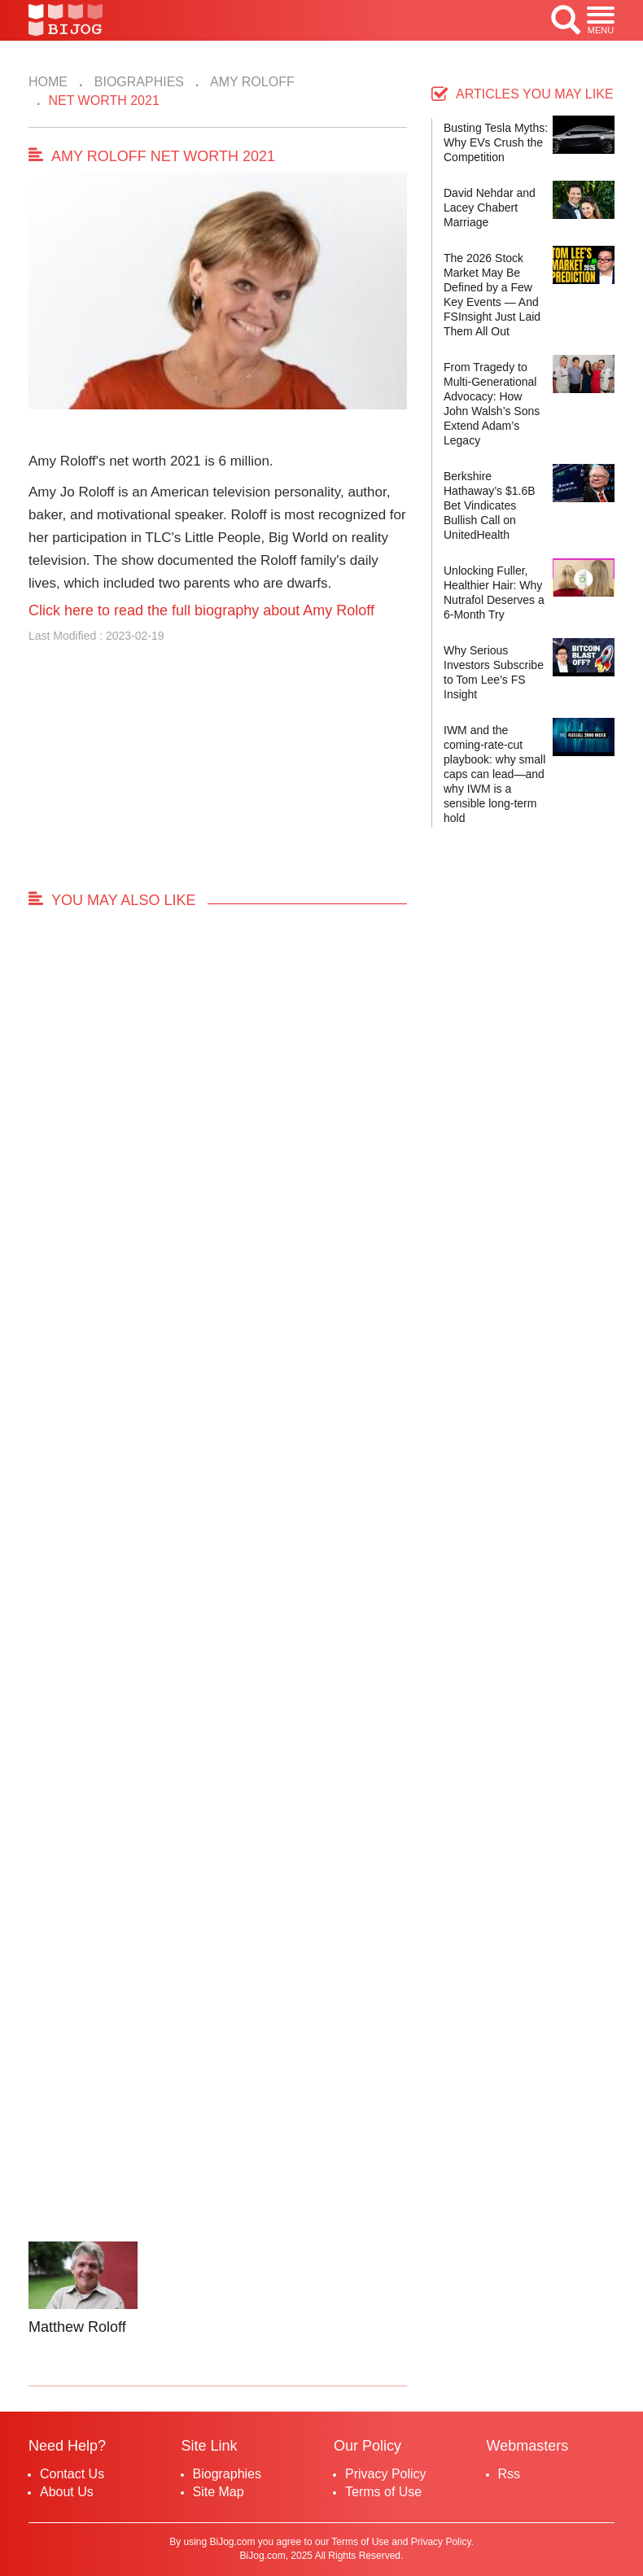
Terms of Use (383, 2492)
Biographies (137, 82)
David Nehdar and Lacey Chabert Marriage (490, 207)
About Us (67, 2492)
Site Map (218, 2492)
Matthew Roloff (77, 2327)
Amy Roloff (250, 82)
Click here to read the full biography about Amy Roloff (201, 610)
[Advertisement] (217, 774)
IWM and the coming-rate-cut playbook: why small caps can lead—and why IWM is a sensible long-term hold (494, 774)
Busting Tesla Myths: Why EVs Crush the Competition (496, 142)
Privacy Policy (385, 2474)
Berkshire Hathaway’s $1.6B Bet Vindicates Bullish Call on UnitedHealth (490, 505)
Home (48, 82)
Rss (509, 2474)
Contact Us (72, 2474)
